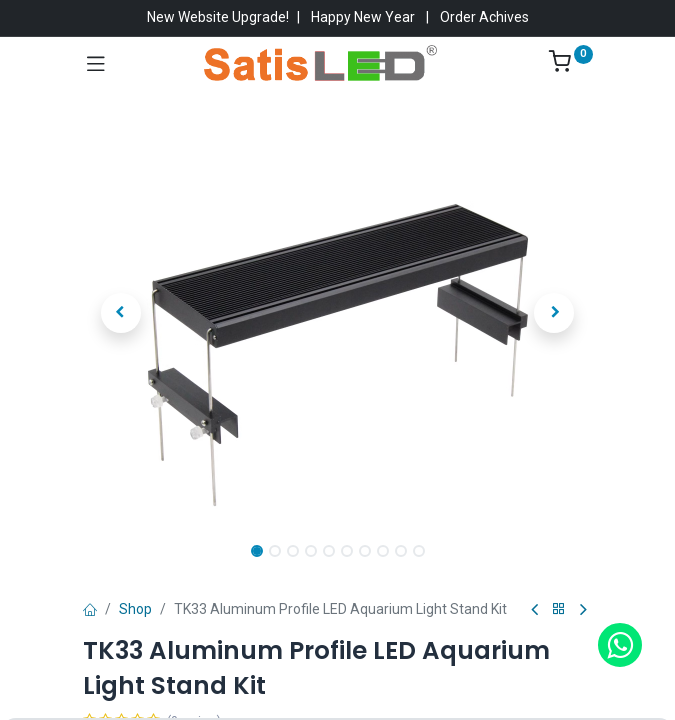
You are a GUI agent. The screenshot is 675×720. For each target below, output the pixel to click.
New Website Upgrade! (218, 17)
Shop (135, 609)
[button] (121, 313)
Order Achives (484, 17)
